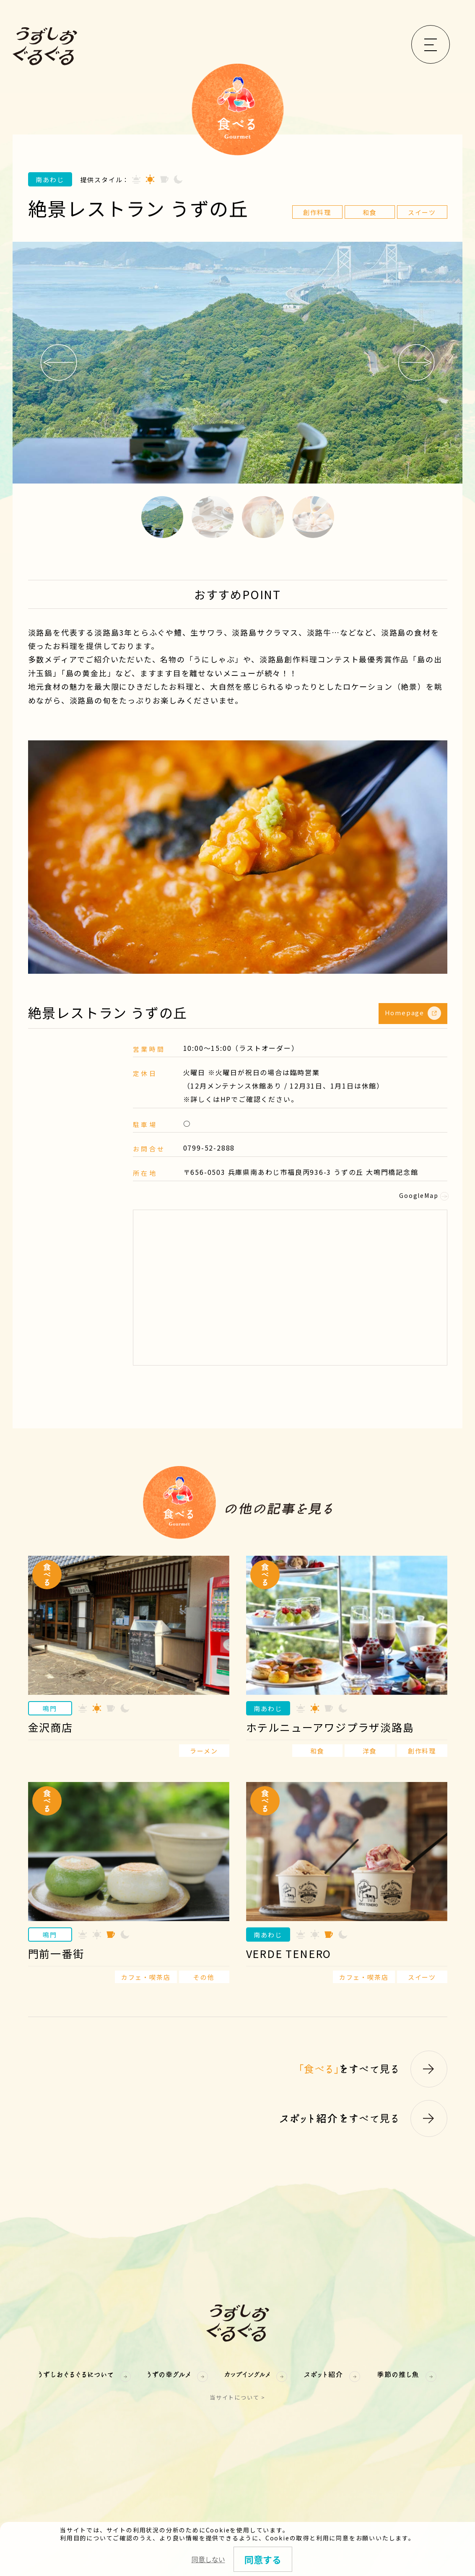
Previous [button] (58, 362)
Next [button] (416, 362)
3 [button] (263, 517)
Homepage (413, 1013)
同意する (262, 2559)
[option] (237, 363)
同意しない (208, 2559)
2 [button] (213, 517)
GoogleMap (423, 1195)
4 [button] (313, 517)
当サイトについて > (237, 2397)
